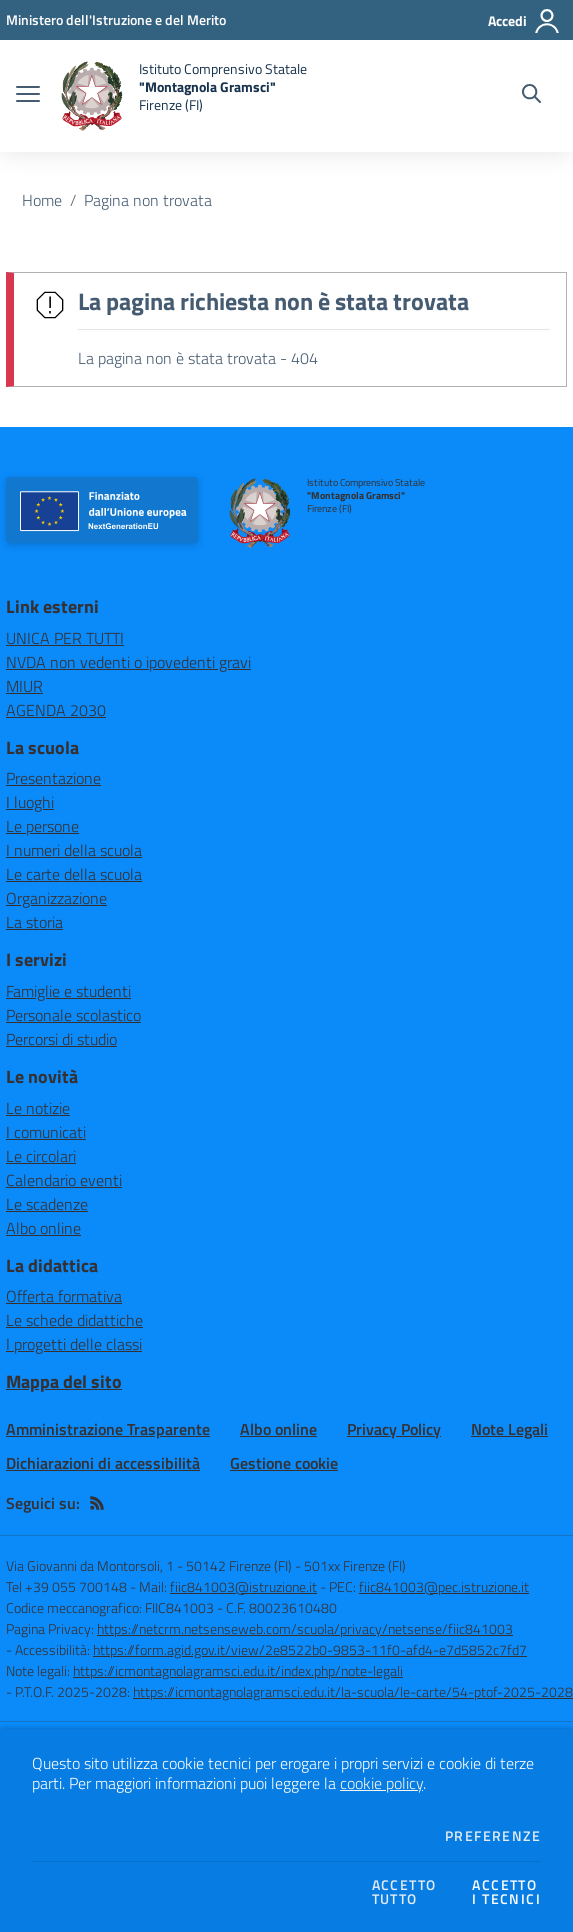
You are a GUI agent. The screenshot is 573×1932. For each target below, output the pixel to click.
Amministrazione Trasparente (108, 1429)
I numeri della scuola (74, 850)
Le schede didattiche (74, 1320)
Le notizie (38, 1108)
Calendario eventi (64, 1180)
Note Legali (509, 1429)
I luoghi (30, 802)
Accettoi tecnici (506, 1892)
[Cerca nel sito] (531, 96)
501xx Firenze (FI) (355, 1565)
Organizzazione (56, 898)
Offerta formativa (64, 1296)
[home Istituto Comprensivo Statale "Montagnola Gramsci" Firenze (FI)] (183, 96)
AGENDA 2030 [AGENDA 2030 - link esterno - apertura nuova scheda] (56, 710)
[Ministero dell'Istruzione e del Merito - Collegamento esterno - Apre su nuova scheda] (116, 19)
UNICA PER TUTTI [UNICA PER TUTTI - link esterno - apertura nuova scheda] (65, 638)
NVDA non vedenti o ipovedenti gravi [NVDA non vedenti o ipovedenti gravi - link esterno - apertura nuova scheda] (128, 662)
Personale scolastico (73, 1015)
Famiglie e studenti (68, 991)
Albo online (43, 1228)
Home (42, 200)
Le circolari (41, 1156)
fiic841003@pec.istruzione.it (444, 1586)
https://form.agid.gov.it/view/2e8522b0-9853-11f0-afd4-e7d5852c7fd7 (310, 1649)
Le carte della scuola (74, 874)
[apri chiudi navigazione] (28, 96)
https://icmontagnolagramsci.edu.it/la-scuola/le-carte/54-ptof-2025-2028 (353, 1691)
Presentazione (53, 778)
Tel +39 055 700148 (66, 1586)
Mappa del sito (64, 1381)
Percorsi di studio (61, 1039)
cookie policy (381, 1783)
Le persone (42, 826)
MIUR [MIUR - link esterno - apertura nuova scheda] (24, 686)
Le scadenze (47, 1204)
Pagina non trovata (148, 200)
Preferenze (493, 1836)
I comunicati (46, 1132)
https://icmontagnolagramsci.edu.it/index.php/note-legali (238, 1670)
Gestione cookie (284, 1463)
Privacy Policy (394, 1429)
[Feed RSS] (97, 1503)
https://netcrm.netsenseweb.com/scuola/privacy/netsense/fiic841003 (305, 1628)
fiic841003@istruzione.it (243, 1586)
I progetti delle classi (74, 1344)
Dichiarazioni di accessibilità (103, 1463)
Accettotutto (404, 1892)
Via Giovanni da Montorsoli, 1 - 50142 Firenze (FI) (149, 1565)
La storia (34, 922)
